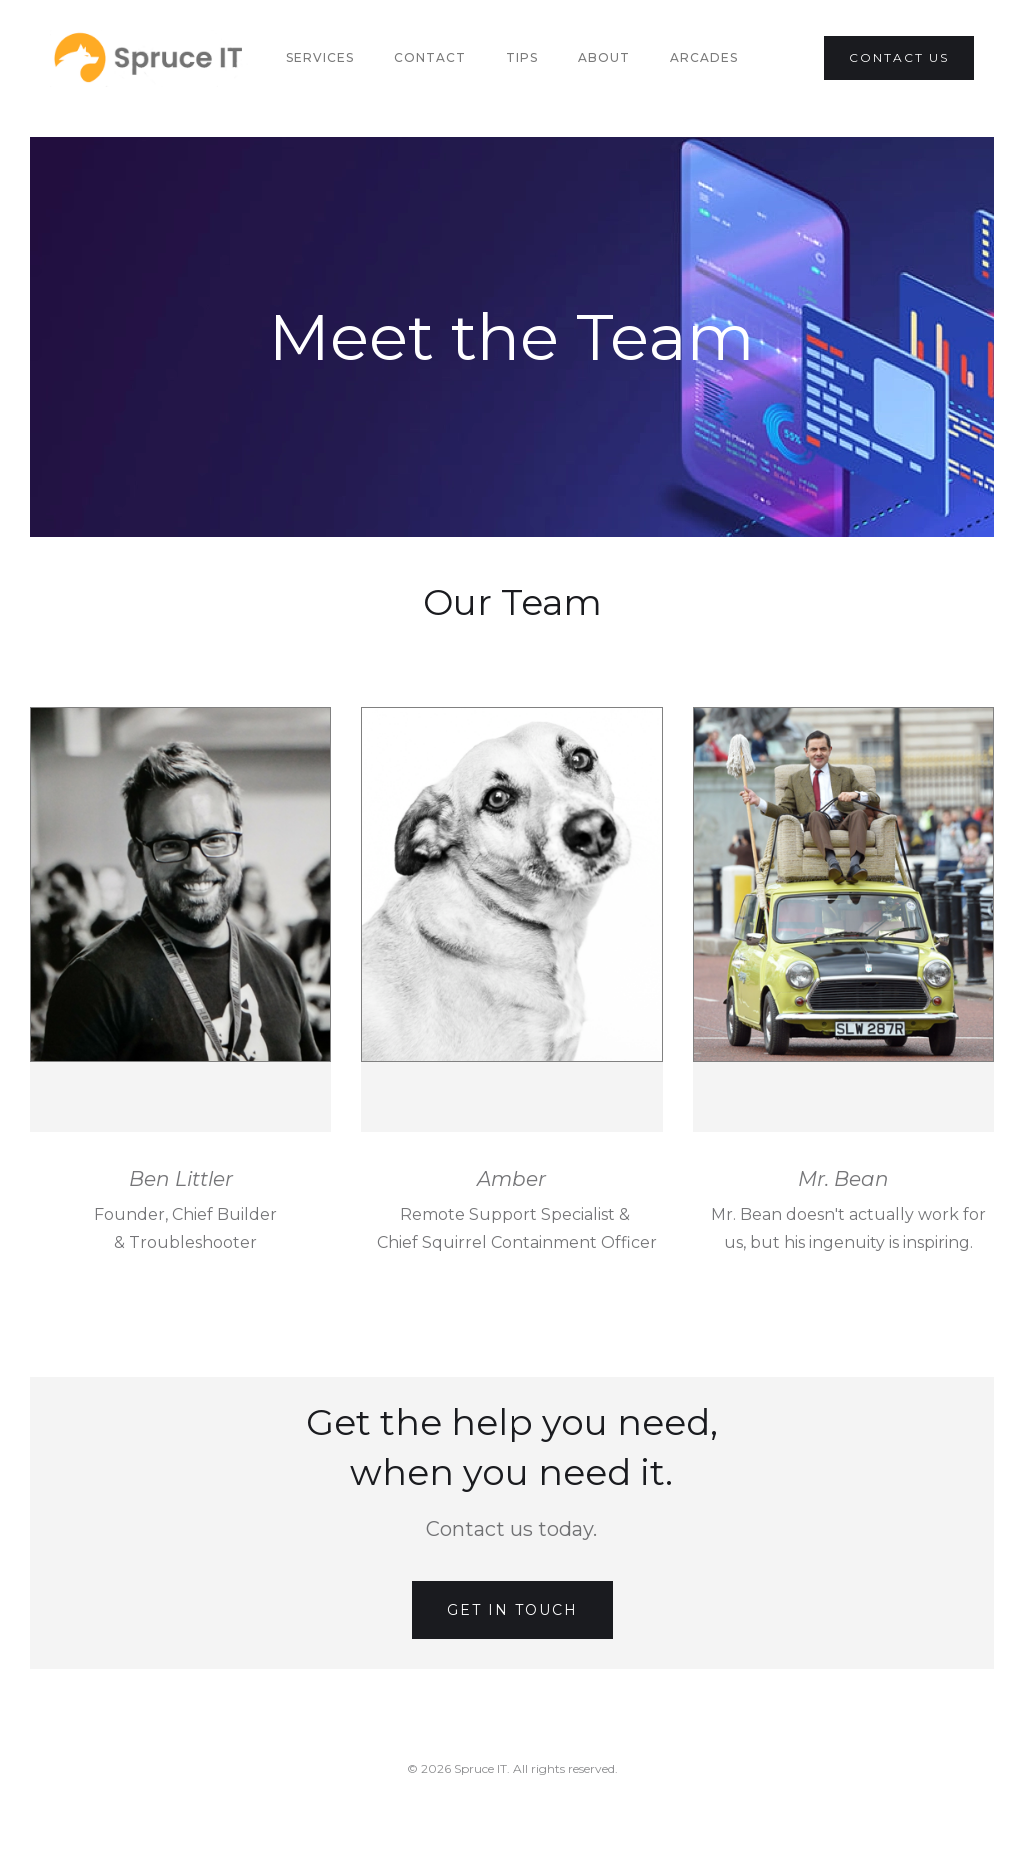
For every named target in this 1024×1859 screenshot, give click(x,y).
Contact (430, 57)
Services (320, 57)
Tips (522, 57)
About (604, 57)
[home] (150, 58)
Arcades (704, 57)
